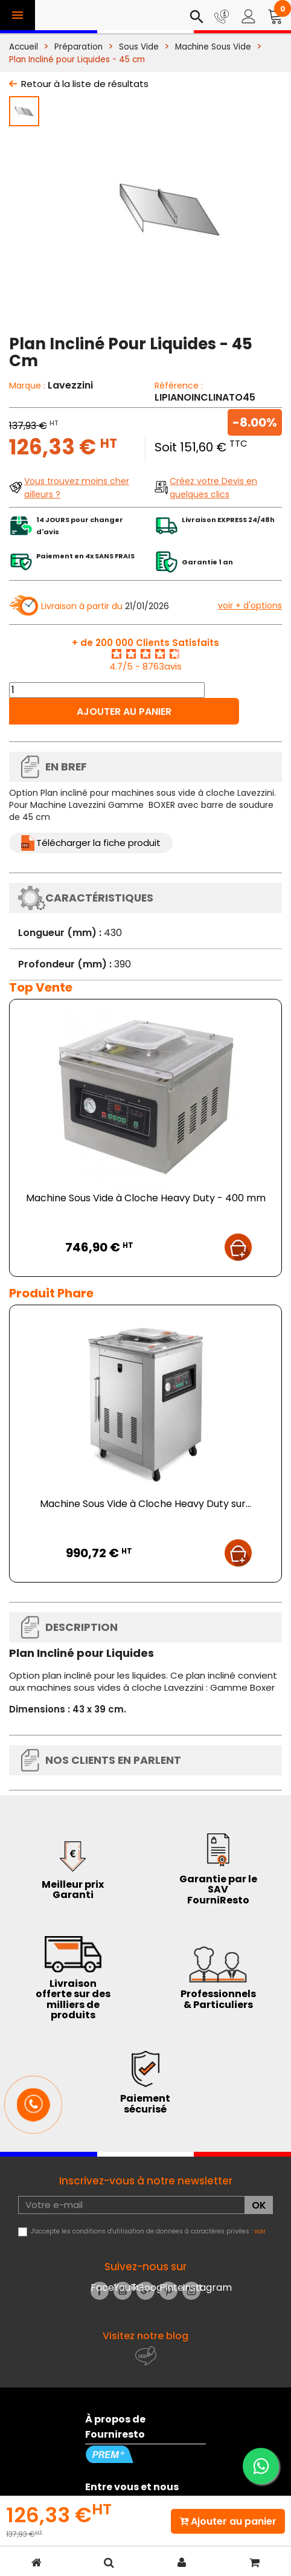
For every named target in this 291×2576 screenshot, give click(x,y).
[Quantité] (107, 690)
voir (260, 2231)
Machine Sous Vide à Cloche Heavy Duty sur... (145, 1504)
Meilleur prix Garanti (73, 1889)
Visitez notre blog (145, 2336)
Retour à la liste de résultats (85, 83)
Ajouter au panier (124, 711)
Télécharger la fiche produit (98, 842)
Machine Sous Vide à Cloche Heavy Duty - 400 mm (146, 1198)
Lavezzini (70, 385)
